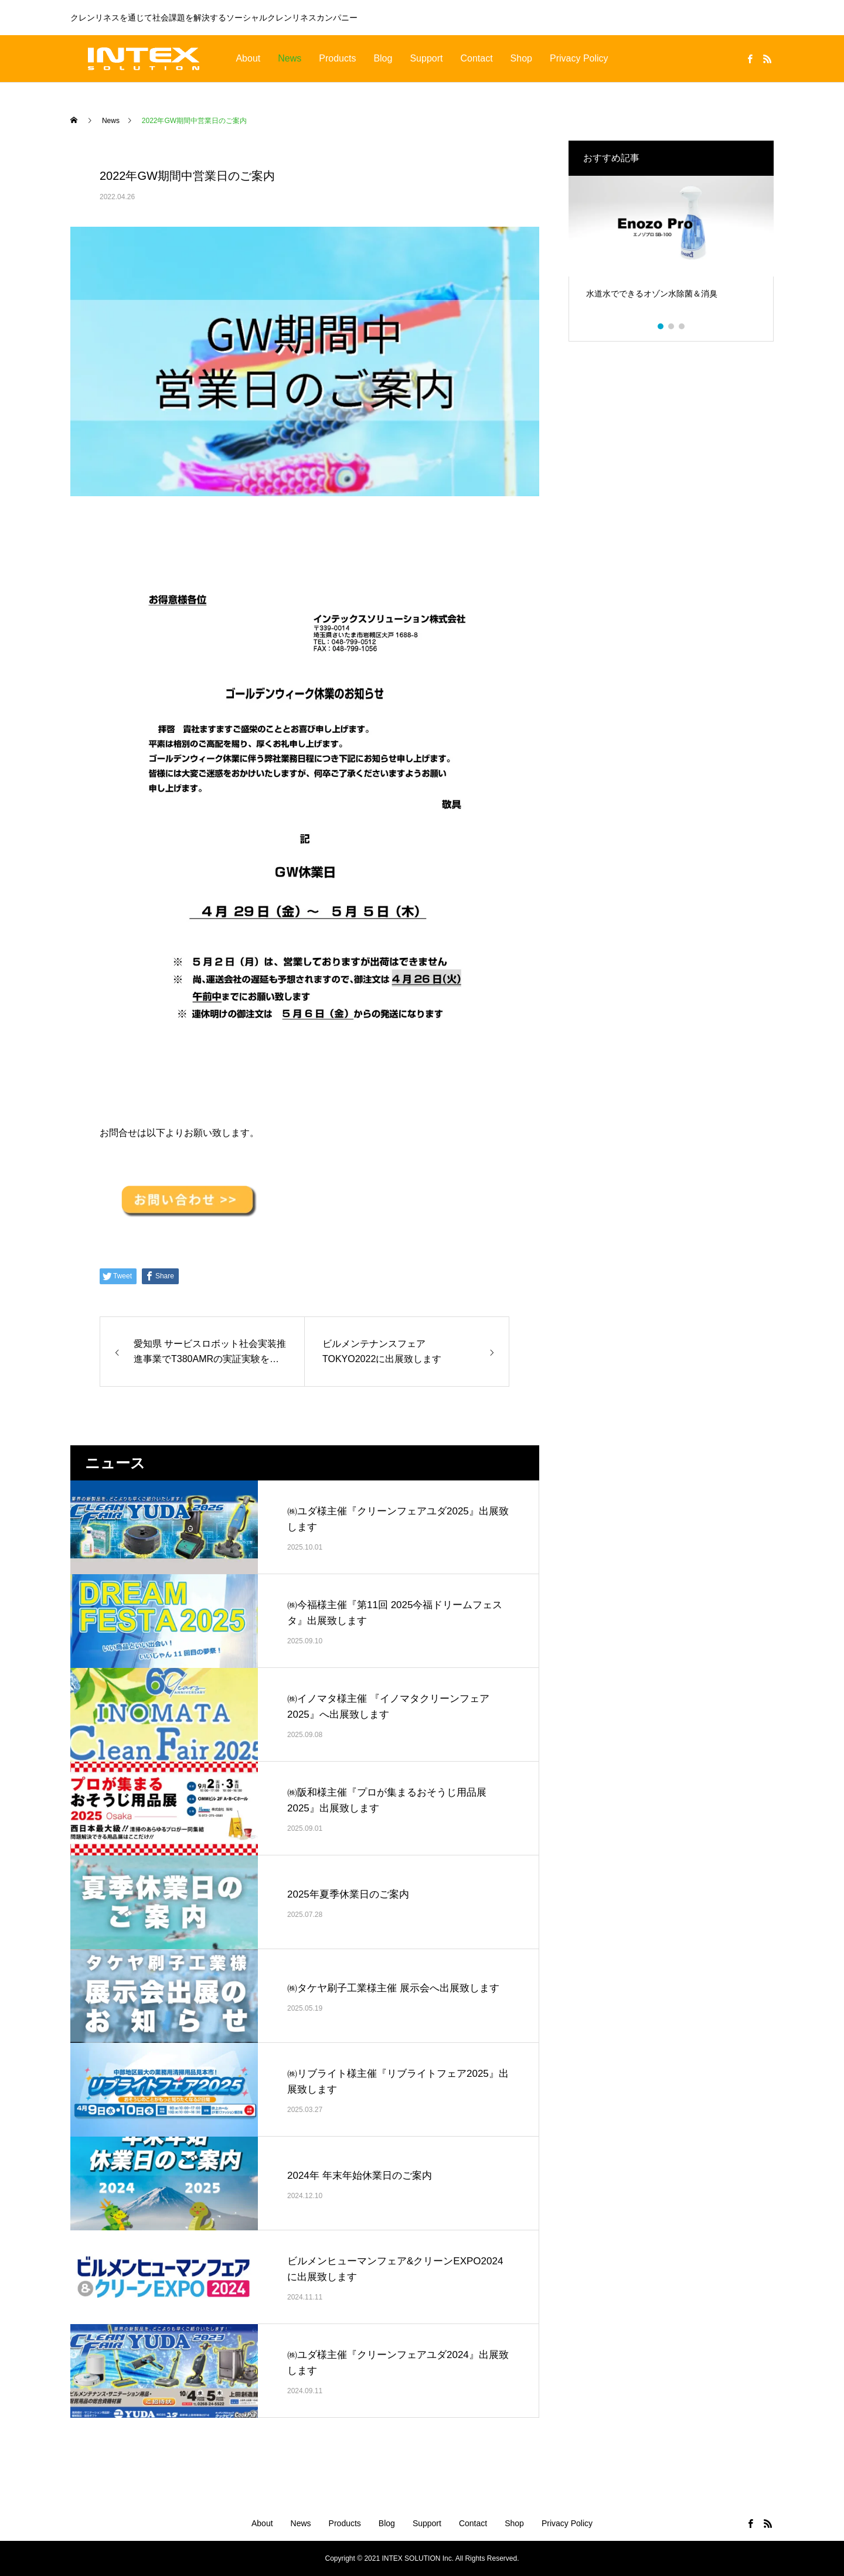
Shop (521, 58)
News (289, 58)
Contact (476, 58)
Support (426, 58)
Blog (382, 58)
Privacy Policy (579, 58)
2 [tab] (671, 326)
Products (337, 58)
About (248, 58)
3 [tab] (682, 326)
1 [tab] (661, 326)
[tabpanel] (671, 250)
